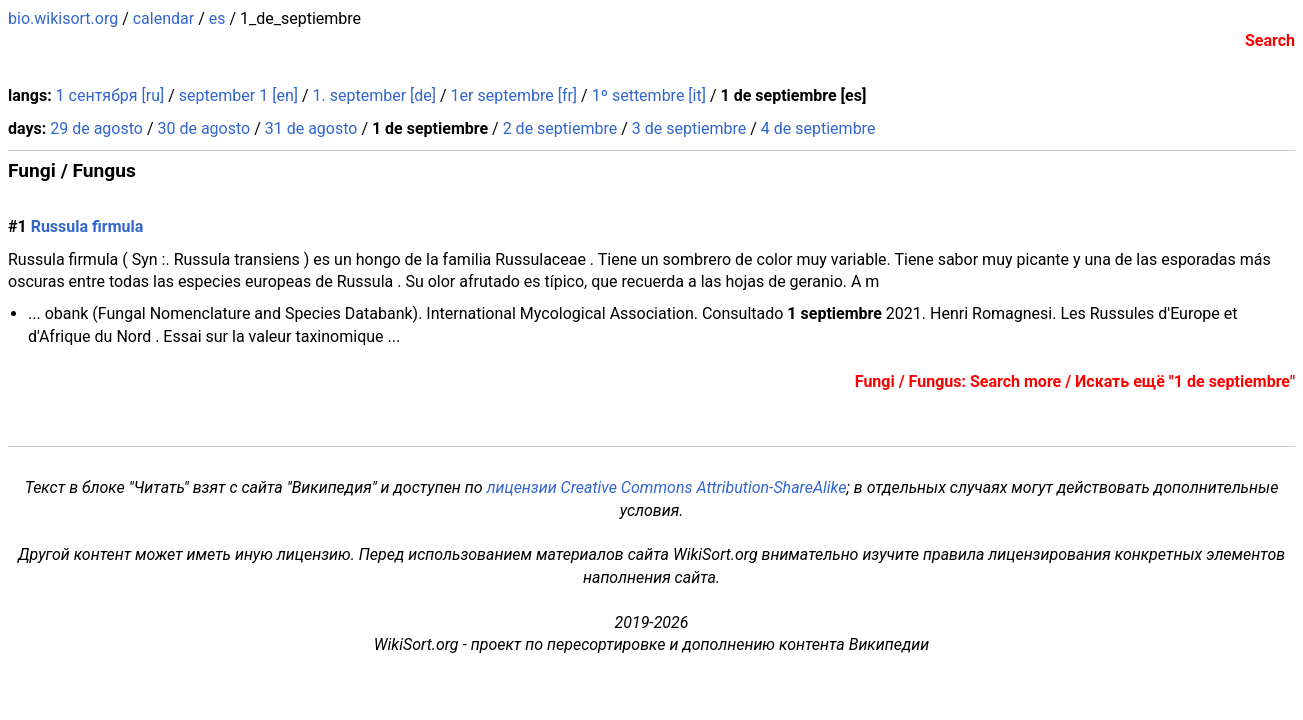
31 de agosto (311, 128)
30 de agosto (203, 128)
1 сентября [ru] (110, 95)
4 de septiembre (818, 128)
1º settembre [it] (649, 95)
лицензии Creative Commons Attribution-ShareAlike (667, 487)
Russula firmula (87, 226)
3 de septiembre (689, 128)
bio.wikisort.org (63, 18)
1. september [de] (375, 95)
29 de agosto (96, 128)
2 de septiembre (560, 128)
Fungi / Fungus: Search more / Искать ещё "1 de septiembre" (1075, 381)
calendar (163, 18)
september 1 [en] (238, 95)
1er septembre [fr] (514, 95)
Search (1270, 40)
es (217, 18)
